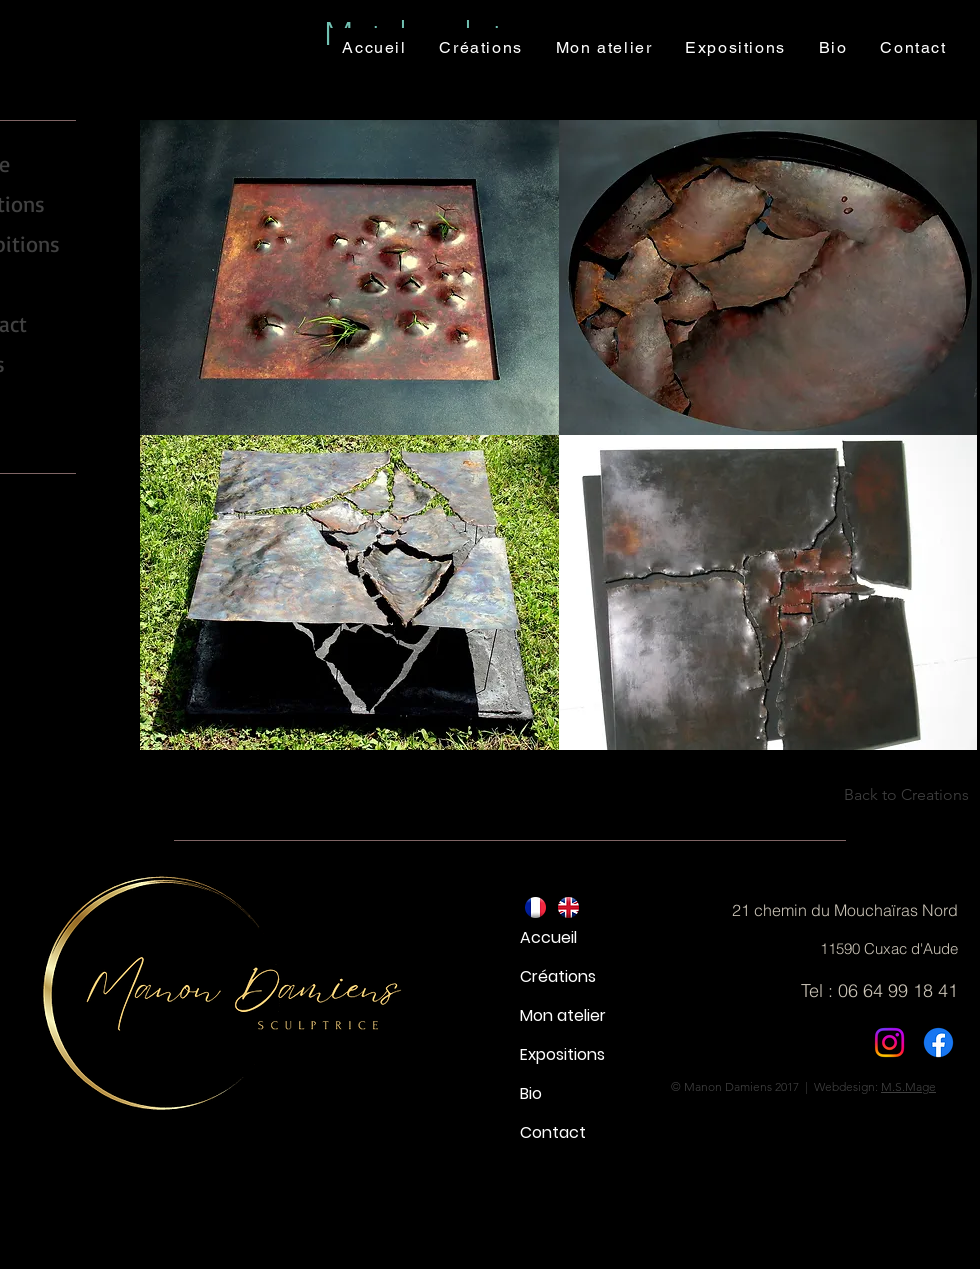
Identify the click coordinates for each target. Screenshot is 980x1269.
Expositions (562, 1054)
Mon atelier (563, 1015)
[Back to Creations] (895, 795)
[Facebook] (938, 1042)
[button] (349, 277)
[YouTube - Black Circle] (18, 416)
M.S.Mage (908, 1086)
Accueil (548, 937)
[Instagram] (889, 1042)
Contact (553, 1132)
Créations (558, 976)
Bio (531, 1093)
